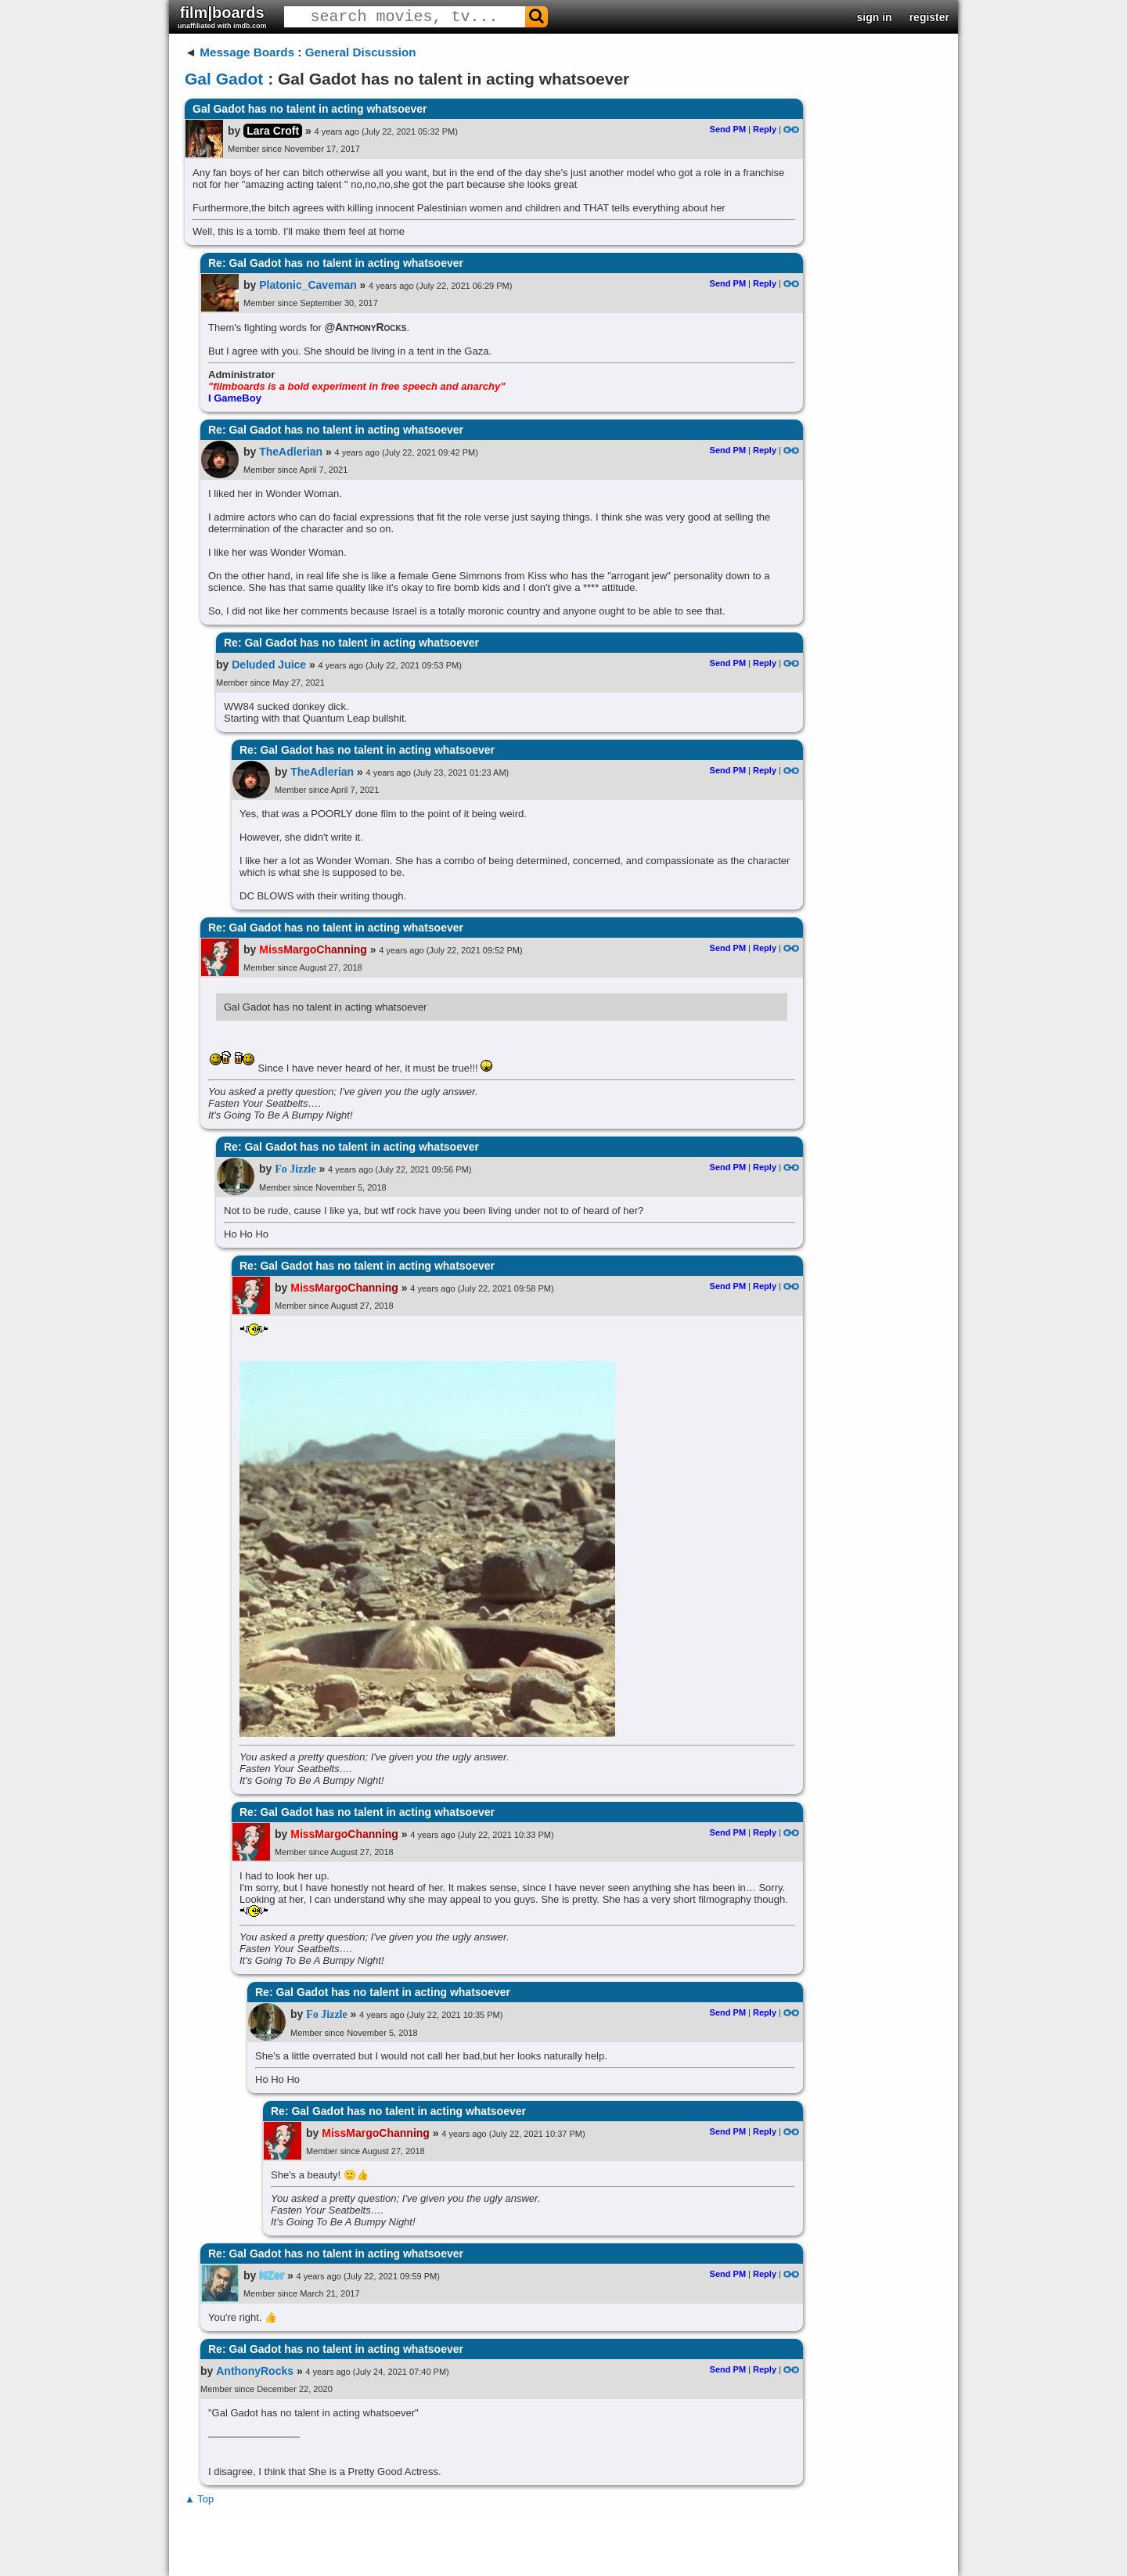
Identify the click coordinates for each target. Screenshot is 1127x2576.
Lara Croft (273, 130)
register (929, 17)
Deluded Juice (269, 664)
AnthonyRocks (254, 2371)
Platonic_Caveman (308, 285)
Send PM (728, 129)
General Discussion (360, 52)
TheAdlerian (290, 451)
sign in (874, 17)
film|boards (222, 17)
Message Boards (247, 52)
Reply (764, 129)
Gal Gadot (224, 79)
